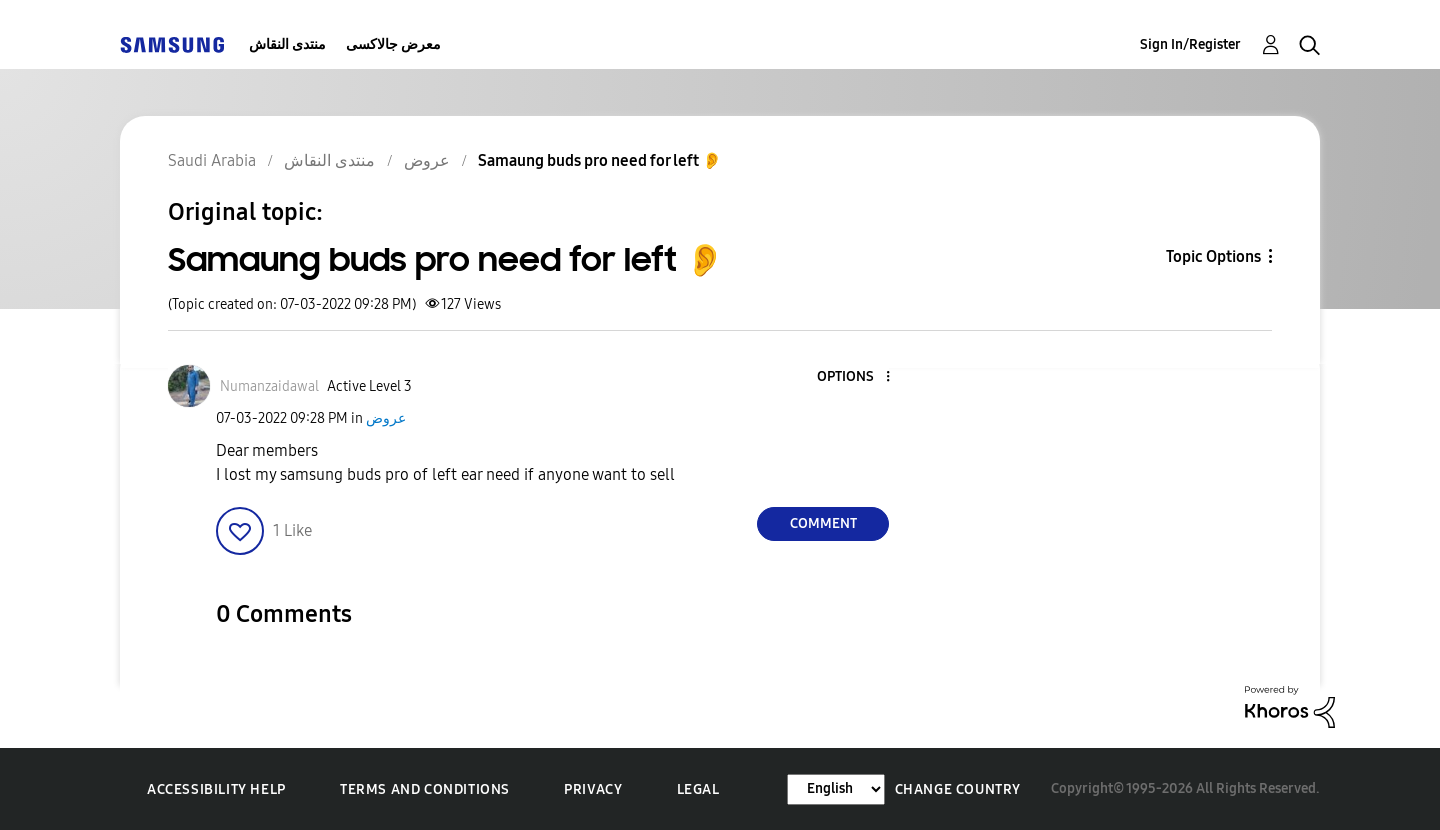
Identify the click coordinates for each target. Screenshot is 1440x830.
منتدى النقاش (287, 44)
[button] (855, 377)
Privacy (593, 789)
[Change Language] (836, 789)
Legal (698, 789)
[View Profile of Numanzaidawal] (269, 386)
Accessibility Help (216, 789)
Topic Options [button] (1213, 256)
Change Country (958, 789)
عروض (386, 418)
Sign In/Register (1190, 44)
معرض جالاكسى (393, 44)
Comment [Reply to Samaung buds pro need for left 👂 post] (823, 523)
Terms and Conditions (425, 789)
